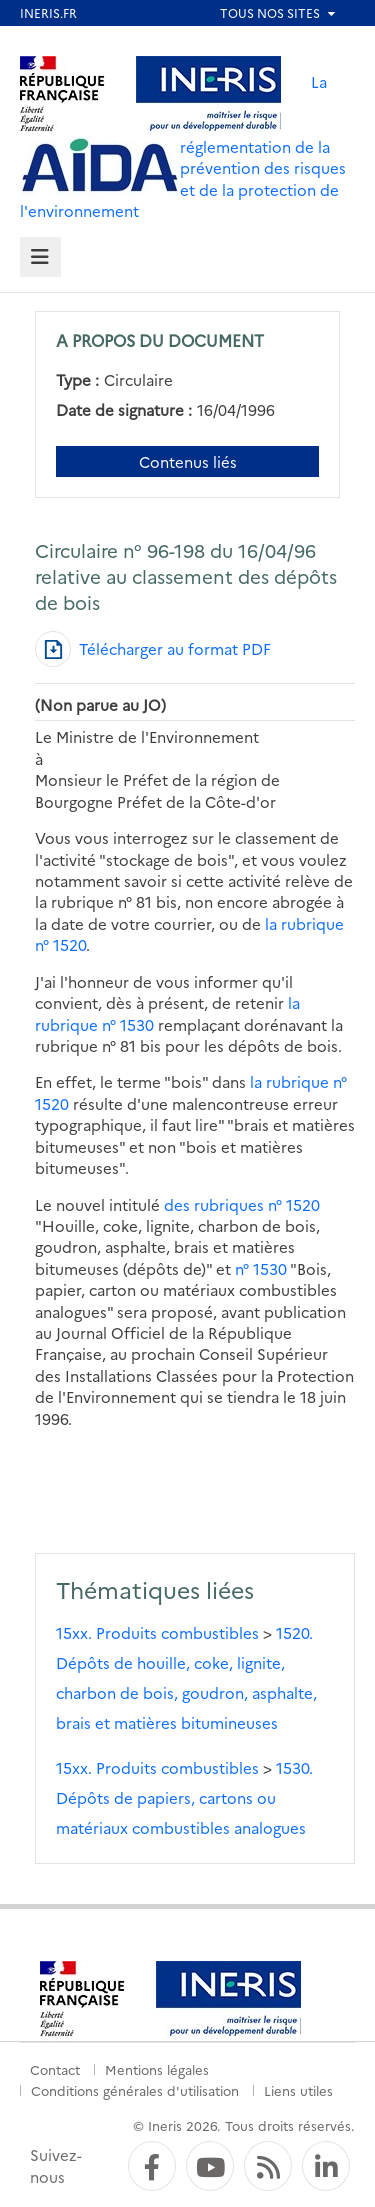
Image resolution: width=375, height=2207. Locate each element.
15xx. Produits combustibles (157, 1632)
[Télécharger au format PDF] (153, 649)
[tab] (40, 257)
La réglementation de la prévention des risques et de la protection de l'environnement (183, 146)
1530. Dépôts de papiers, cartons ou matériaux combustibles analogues (184, 1797)
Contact (55, 2069)
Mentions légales (157, 2069)
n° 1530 (261, 1268)
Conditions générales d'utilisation (135, 2090)
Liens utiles (298, 2090)
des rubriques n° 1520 (242, 1204)
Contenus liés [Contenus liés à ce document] (188, 461)
